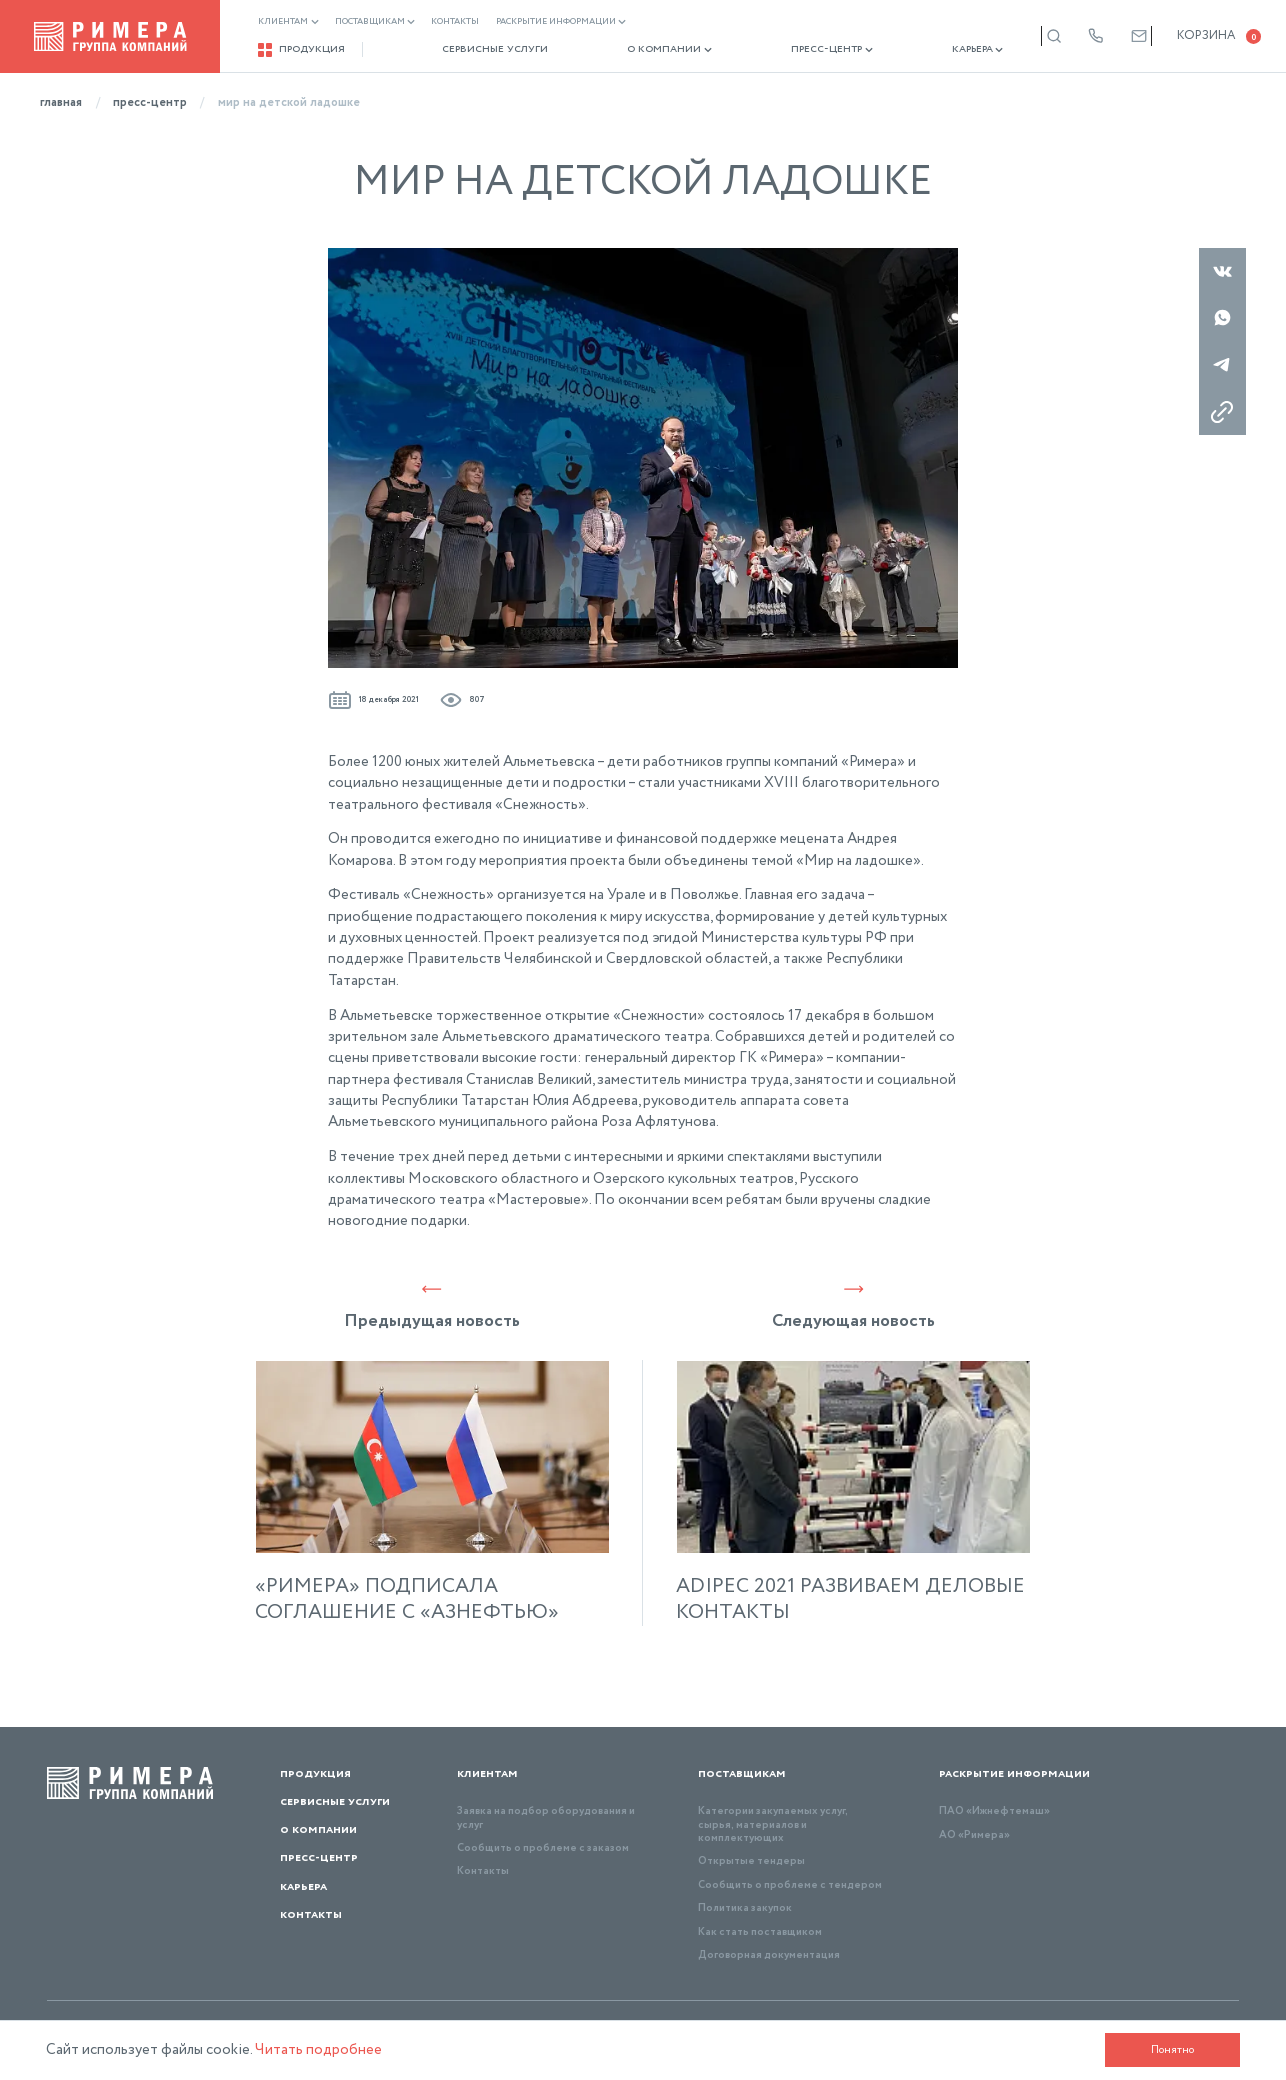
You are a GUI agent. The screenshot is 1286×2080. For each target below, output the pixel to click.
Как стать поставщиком (760, 1932)
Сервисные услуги (481, 49)
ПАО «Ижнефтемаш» (994, 1811)
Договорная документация (769, 1955)
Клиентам (289, 22)
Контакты (456, 22)
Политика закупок (745, 1908)
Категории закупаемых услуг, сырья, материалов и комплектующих (773, 1824)
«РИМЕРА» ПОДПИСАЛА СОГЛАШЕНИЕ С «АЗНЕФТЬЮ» (407, 1600)
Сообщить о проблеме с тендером (790, 1885)
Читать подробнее (326, 2050)
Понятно (1165, 2050)
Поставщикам (375, 22)
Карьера (921, 49)
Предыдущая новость (432, 1306)
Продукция (302, 49)
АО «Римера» (974, 1835)
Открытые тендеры (751, 1861)
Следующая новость (853, 1306)
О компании (641, 49)
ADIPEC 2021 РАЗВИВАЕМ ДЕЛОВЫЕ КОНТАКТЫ (850, 1600)
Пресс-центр (789, 49)
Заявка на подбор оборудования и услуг (546, 1817)
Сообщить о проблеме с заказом (543, 1848)
